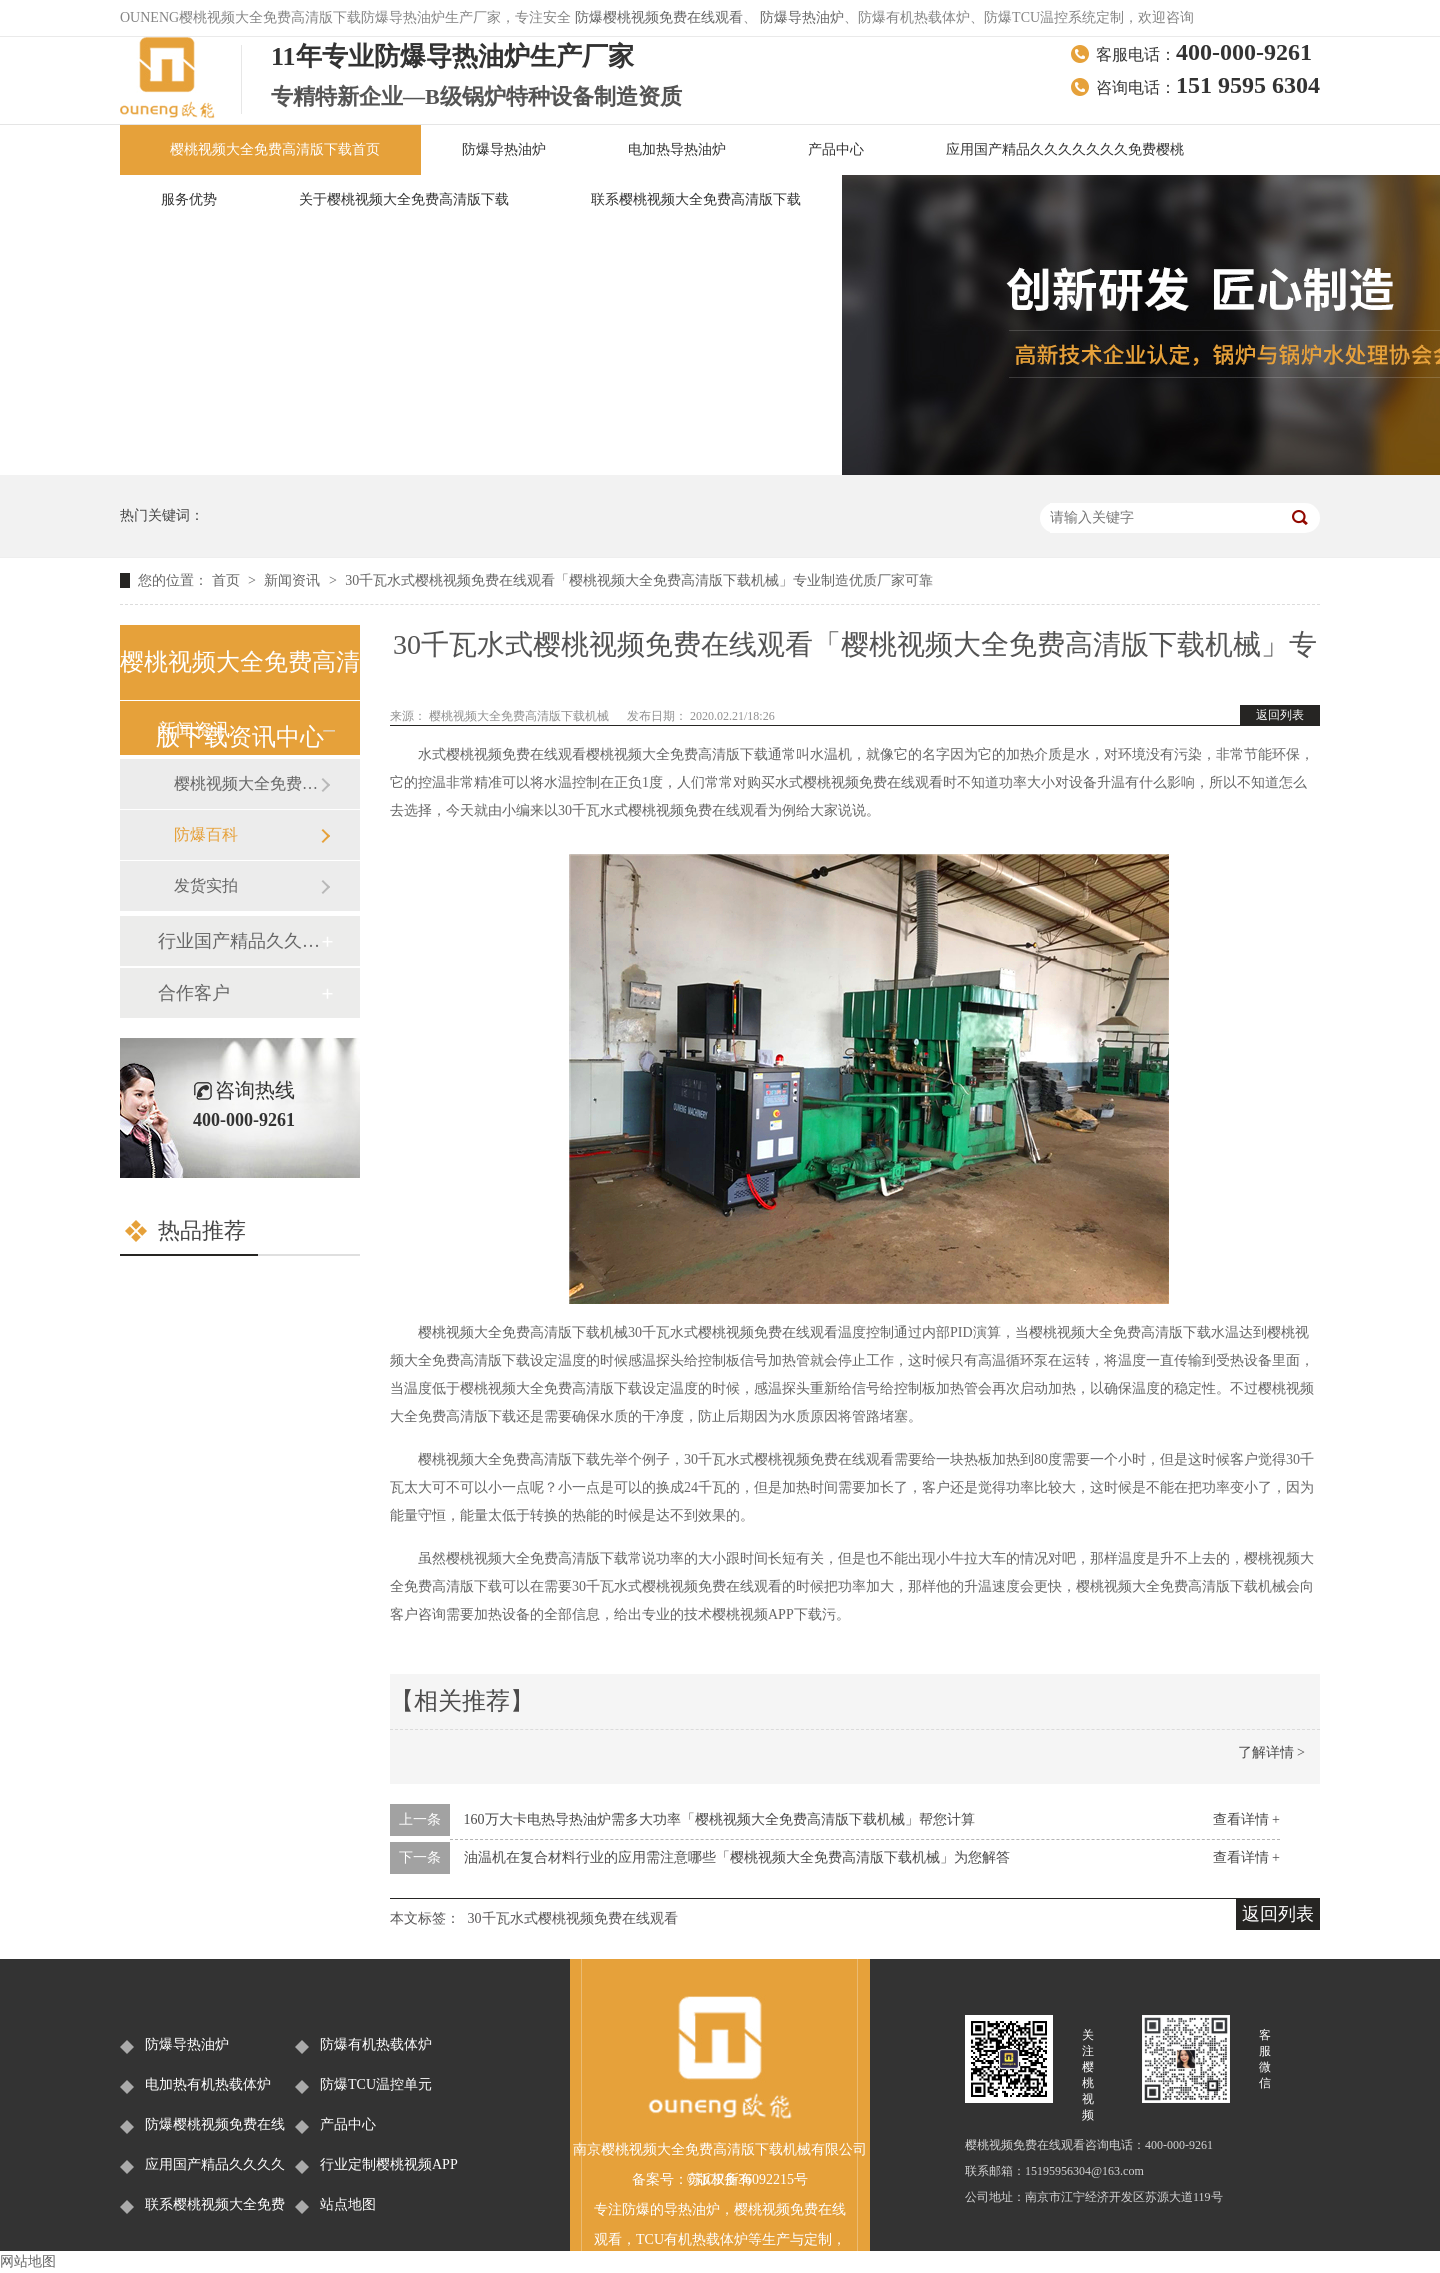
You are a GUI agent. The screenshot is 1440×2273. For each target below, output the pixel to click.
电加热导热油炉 (677, 149)
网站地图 (28, 2261)
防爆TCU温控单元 (376, 2084)
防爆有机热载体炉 (376, 2044)
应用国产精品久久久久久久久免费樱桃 (1065, 149)
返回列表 (1280, 715)
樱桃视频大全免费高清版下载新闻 (247, 783)
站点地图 (348, 2204)
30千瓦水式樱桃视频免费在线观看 (573, 1918)
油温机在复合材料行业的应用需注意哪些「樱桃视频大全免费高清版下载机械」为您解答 (737, 1857)
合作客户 (194, 993)
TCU (650, 2239)
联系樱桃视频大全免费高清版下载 (696, 199)
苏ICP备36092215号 (748, 2179)
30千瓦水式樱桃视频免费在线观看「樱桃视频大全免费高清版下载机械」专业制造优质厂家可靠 (639, 580)
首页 (228, 580)
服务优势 (189, 199)
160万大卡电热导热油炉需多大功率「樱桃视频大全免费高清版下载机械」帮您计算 (719, 1819)
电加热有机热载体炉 (208, 2084)
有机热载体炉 (706, 2239)
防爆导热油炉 (802, 17)
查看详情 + (1246, 1819)
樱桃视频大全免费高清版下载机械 (520, 716)
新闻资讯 (294, 580)
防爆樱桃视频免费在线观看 (659, 17)
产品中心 (836, 149)
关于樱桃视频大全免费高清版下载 (404, 199)
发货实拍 (206, 885)
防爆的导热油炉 (671, 2209)
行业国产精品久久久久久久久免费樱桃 (239, 941)
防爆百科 (206, 834)
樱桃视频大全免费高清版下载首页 (275, 149)
